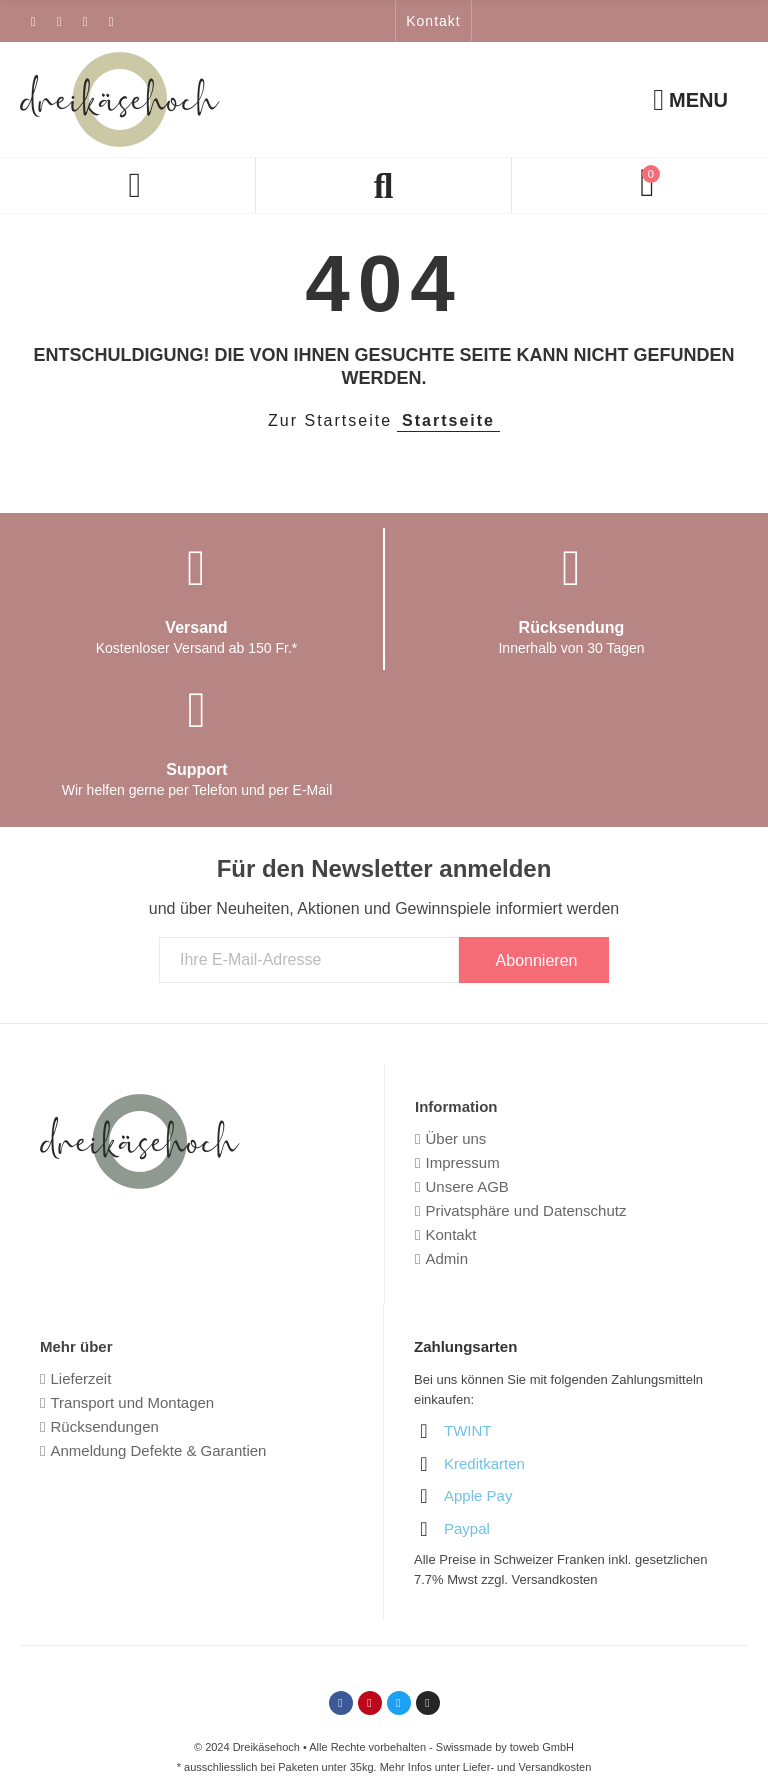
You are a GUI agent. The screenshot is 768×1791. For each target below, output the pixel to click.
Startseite (448, 420)
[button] (433, 21)
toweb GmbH (542, 1747)
